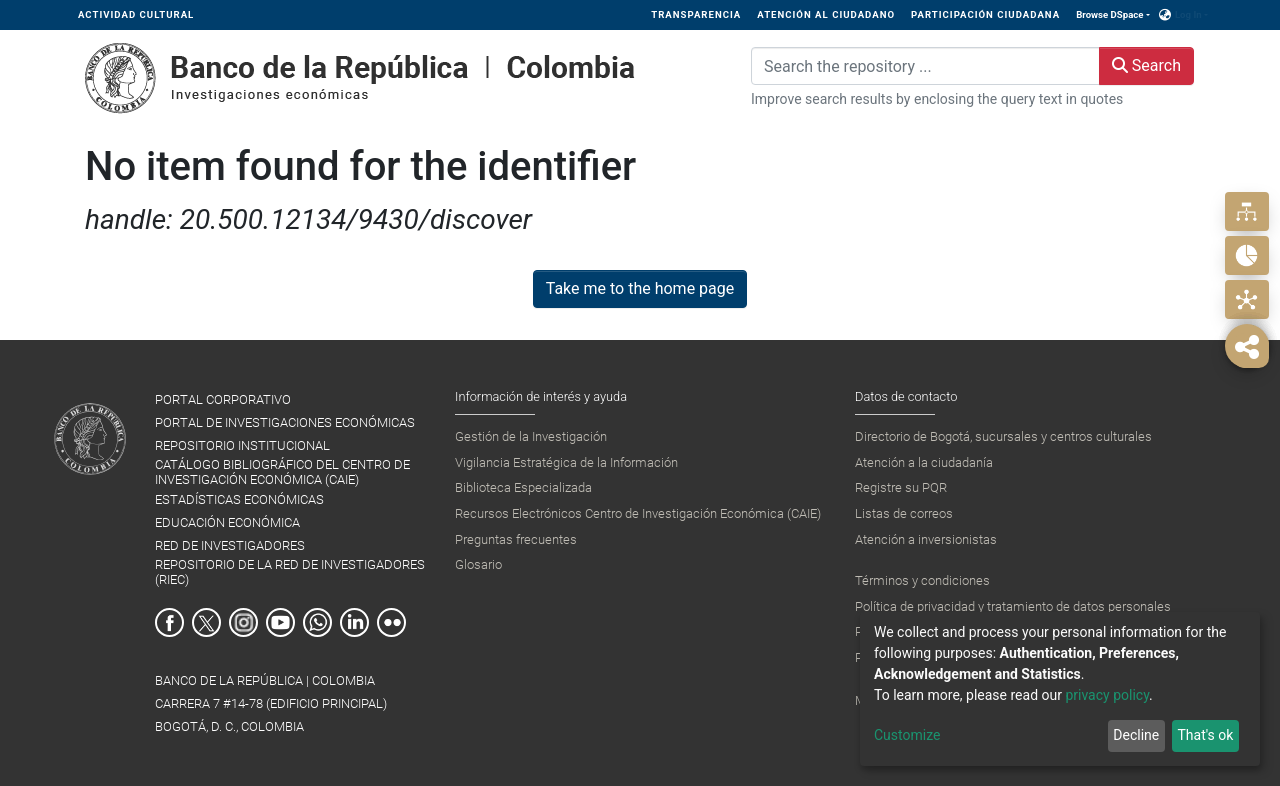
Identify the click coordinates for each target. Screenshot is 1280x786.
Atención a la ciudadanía (924, 462)
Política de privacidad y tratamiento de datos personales (1013, 606)
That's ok (1205, 735)
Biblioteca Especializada (523, 487)
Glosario (478, 564)
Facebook (169, 622)
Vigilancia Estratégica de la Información (566, 462)
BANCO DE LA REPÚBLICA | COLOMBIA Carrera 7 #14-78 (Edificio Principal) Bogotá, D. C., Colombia (271, 703)
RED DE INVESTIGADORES (230, 545)
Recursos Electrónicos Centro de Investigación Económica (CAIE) (638, 513)
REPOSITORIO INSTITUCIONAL (242, 445)
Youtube (280, 622)
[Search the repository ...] (925, 66)
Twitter (206, 622)
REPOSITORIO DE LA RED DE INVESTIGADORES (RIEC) (290, 572)
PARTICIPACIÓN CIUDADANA (985, 14)
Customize (907, 735)
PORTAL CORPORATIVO (223, 399)
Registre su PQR (901, 487)
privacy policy (1107, 695)
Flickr (391, 622)
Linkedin (354, 622)
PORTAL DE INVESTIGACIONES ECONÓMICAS (285, 422)
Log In (1188, 14)
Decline (1136, 735)
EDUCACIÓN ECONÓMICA (227, 522)
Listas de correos (904, 513)
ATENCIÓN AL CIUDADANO (826, 14)
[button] (1165, 15)
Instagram (243, 622)
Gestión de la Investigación (531, 436)
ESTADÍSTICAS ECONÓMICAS (239, 499)
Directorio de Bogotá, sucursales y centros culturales (1003, 436)
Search (1146, 65)
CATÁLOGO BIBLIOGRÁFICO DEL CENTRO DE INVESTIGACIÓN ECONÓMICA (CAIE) (282, 472)
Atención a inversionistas (926, 539)
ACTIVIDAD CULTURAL (136, 14)
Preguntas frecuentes (516, 539)
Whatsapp (317, 622)
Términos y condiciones (922, 580)
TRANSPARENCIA (696, 14)
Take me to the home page (640, 288)
